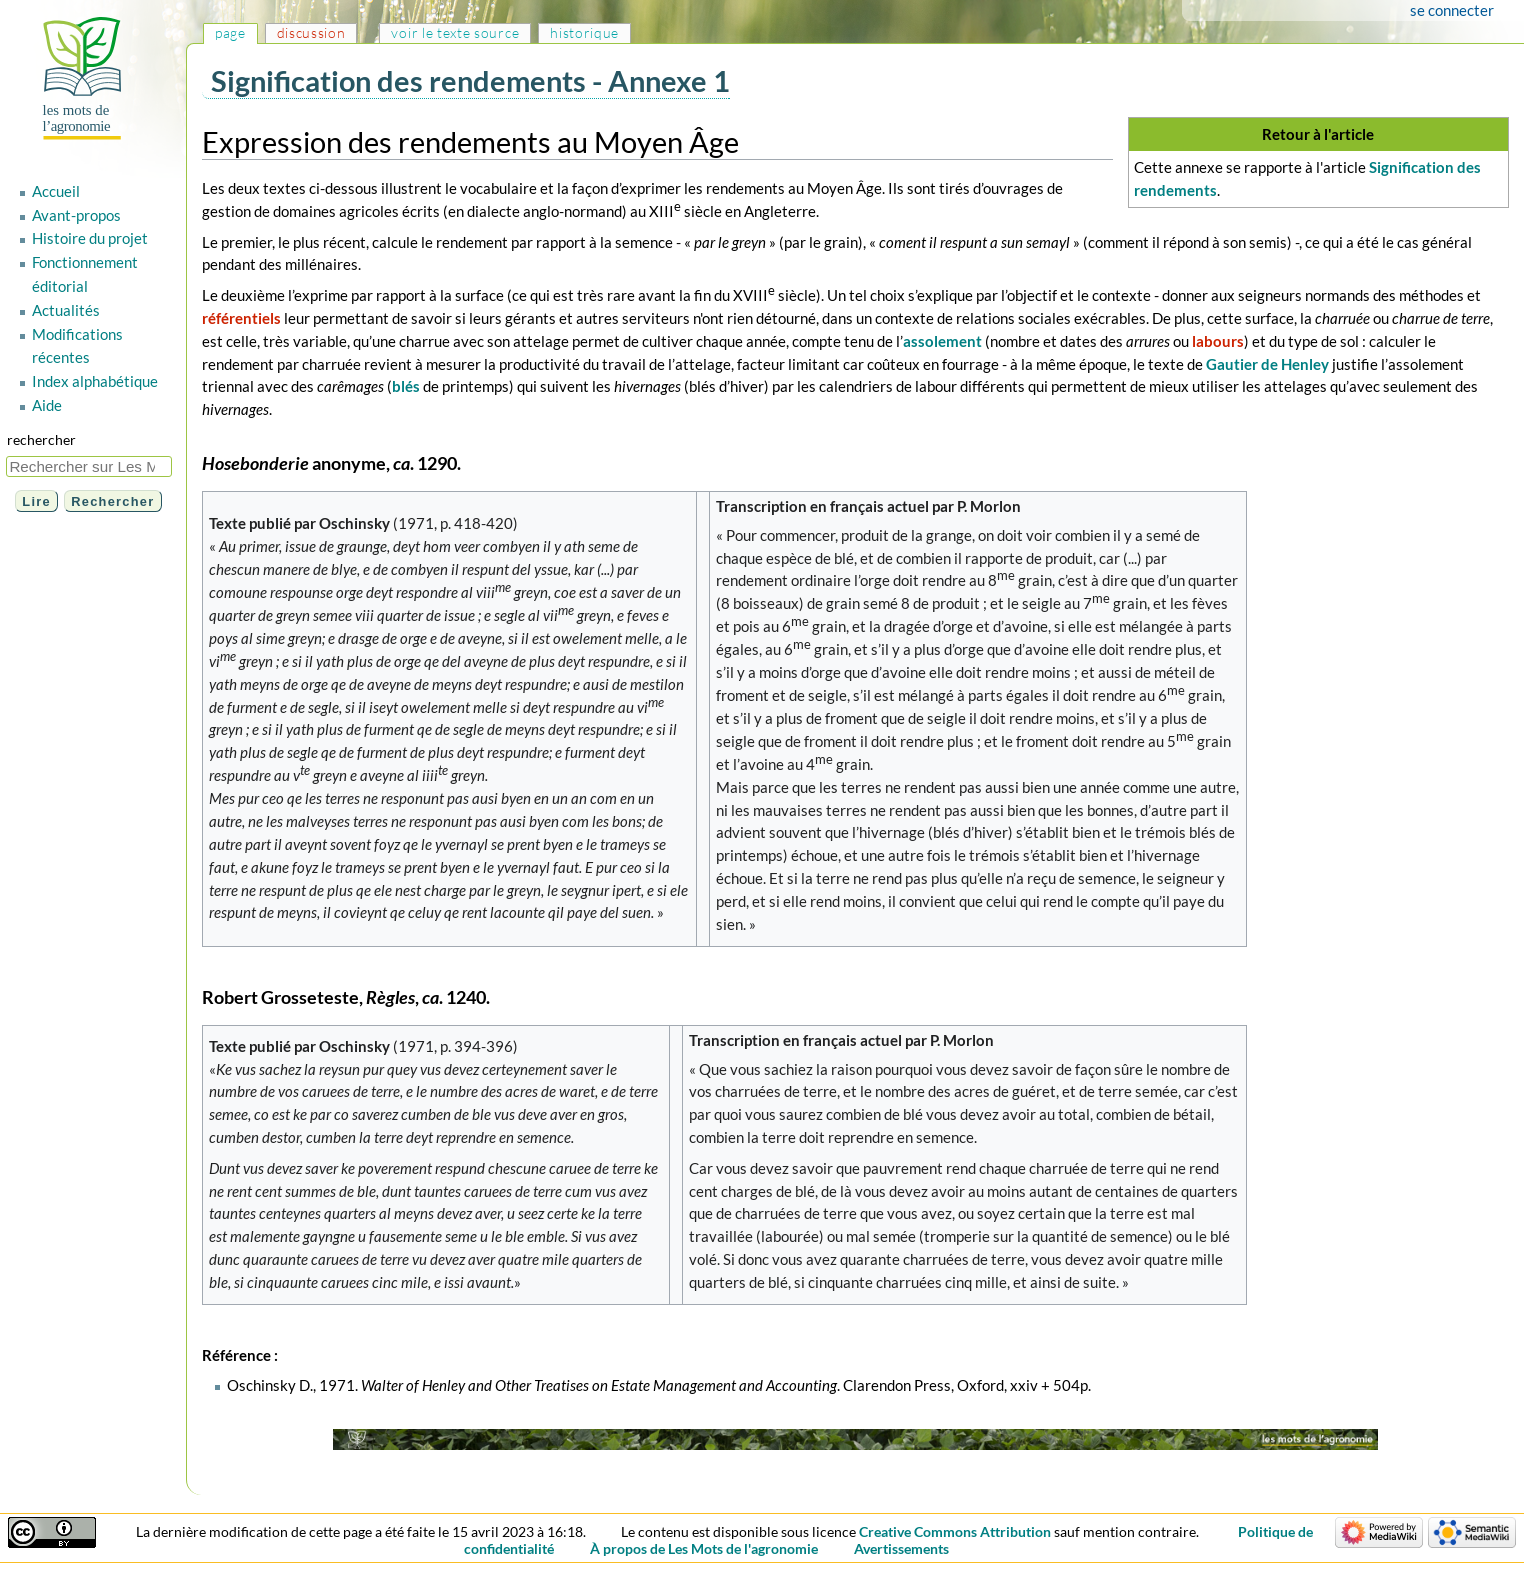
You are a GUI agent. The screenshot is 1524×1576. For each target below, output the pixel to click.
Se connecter (1452, 10)
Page (230, 32)
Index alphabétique (95, 381)
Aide (47, 405)
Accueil (56, 191)
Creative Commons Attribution (955, 1531)
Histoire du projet (90, 238)
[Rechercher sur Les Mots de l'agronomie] (89, 466)
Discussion (311, 32)
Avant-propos (76, 215)
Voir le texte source (455, 32)
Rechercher (41, 439)
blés (406, 386)
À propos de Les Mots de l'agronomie (704, 1548)
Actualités (66, 310)
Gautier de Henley (1267, 364)
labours (1218, 341)
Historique (584, 32)
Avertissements (901, 1548)
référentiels (241, 318)
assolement (942, 341)
